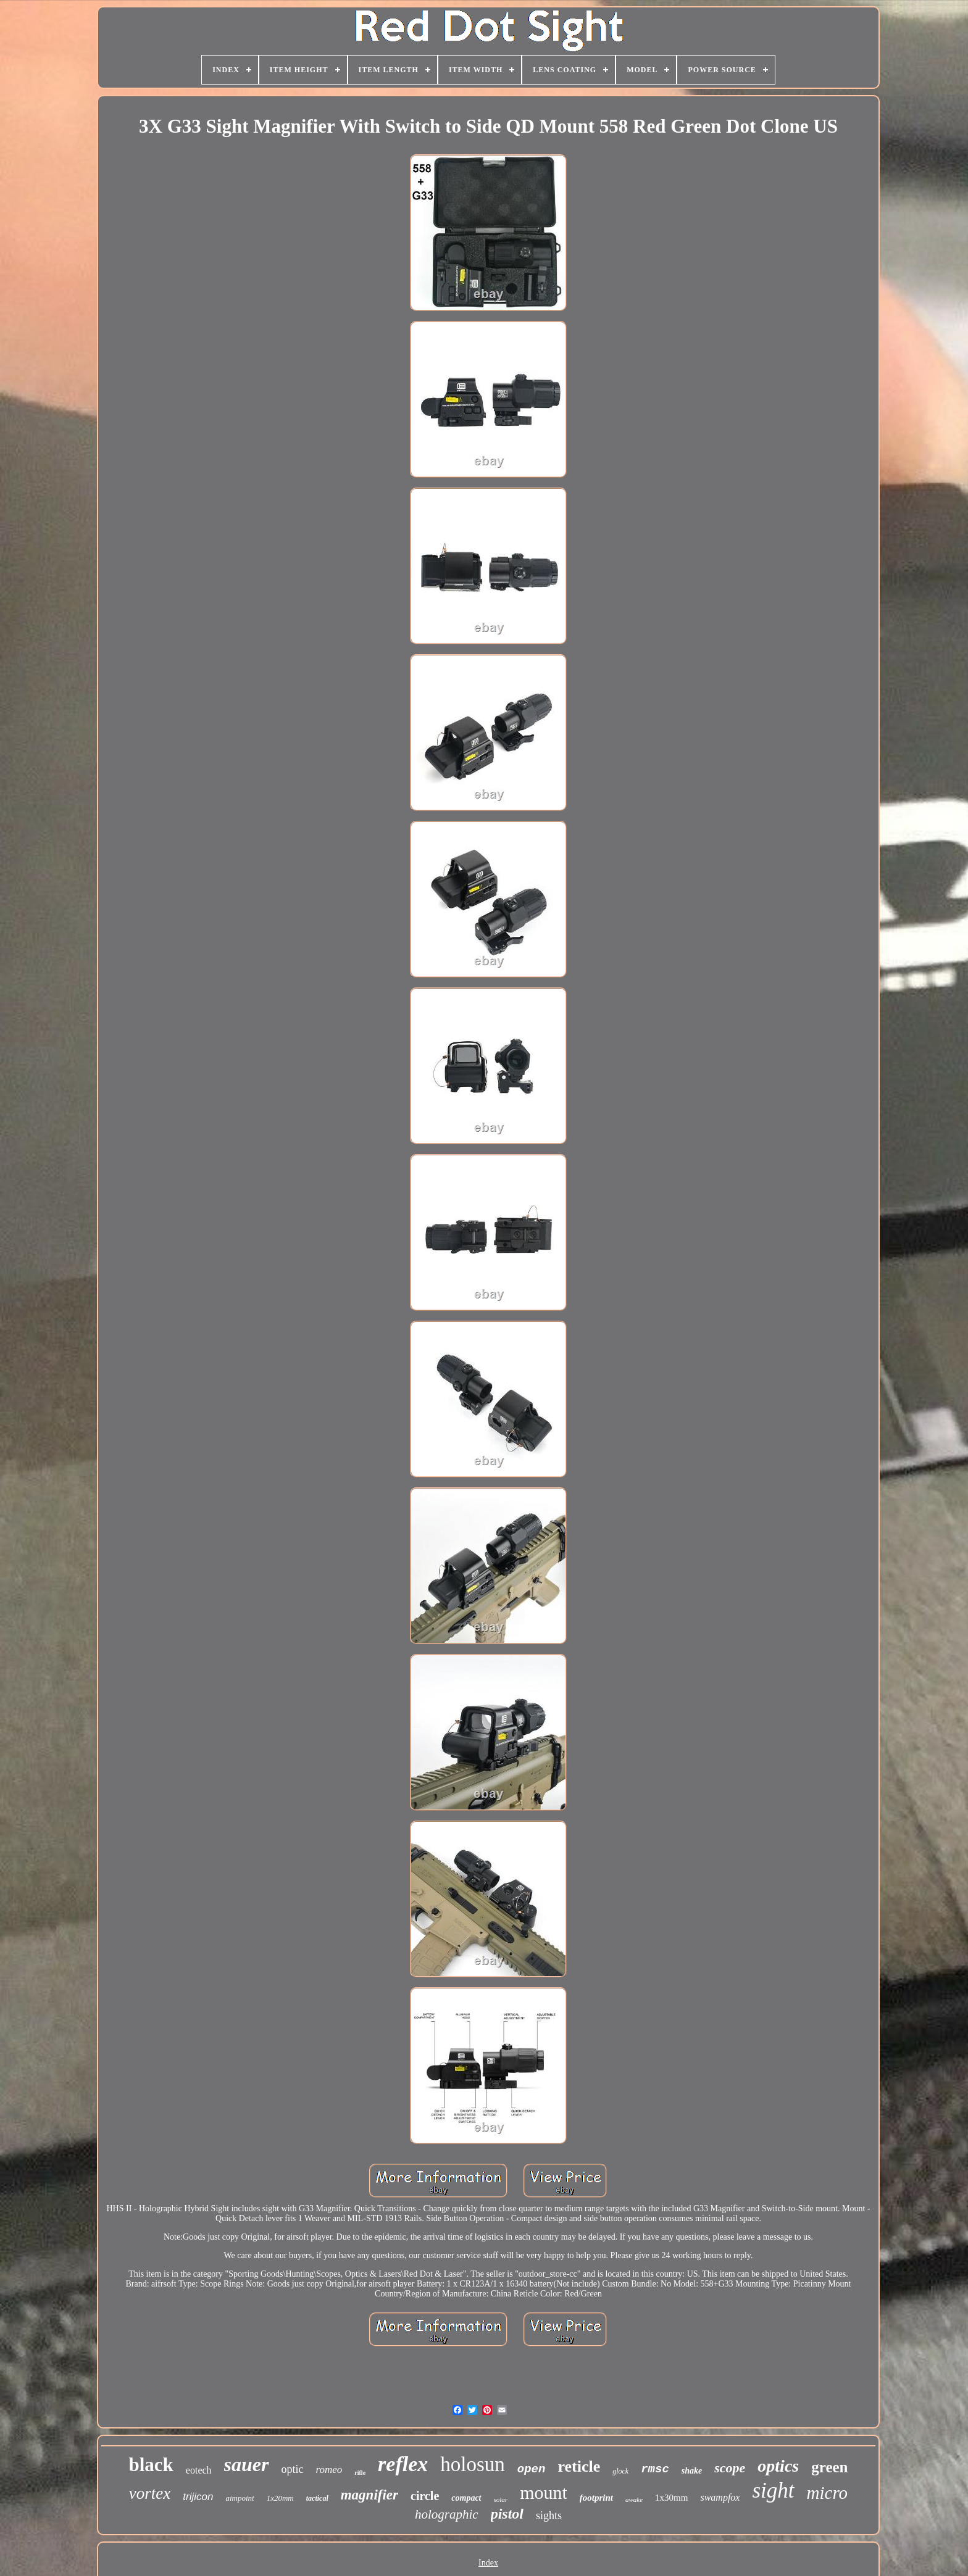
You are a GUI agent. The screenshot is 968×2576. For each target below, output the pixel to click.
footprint (596, 2498)
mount (543, 2492)
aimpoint (239, 2498)
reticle (578, 2466)
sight (773, 2490)
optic (293, 2469)
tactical (317, 2498)
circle (425, 2496)
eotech (199, 2470)
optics (778, 2465)
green (829, 2467)
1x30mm (671, 2498)
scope (729, 2467)
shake (692, 2470)
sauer (246, 2464)
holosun (472, 2464)
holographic (446, 2514)
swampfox (720, 2497)
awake (634, 2499)
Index (488, 2562)
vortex (149, 2493)
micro (827, 2493)
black (150, 2464)
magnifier (369, 2495)
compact (466, 2498)
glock (620, 2471)
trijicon (198, 2497)
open (531, 2469)
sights (549, 2515)
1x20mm (280, 2498)
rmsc (655, 2469)
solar (501, 2499)
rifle (359, 2472)
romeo (329, 2469)
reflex (403, 2464)
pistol (507, 2514)
